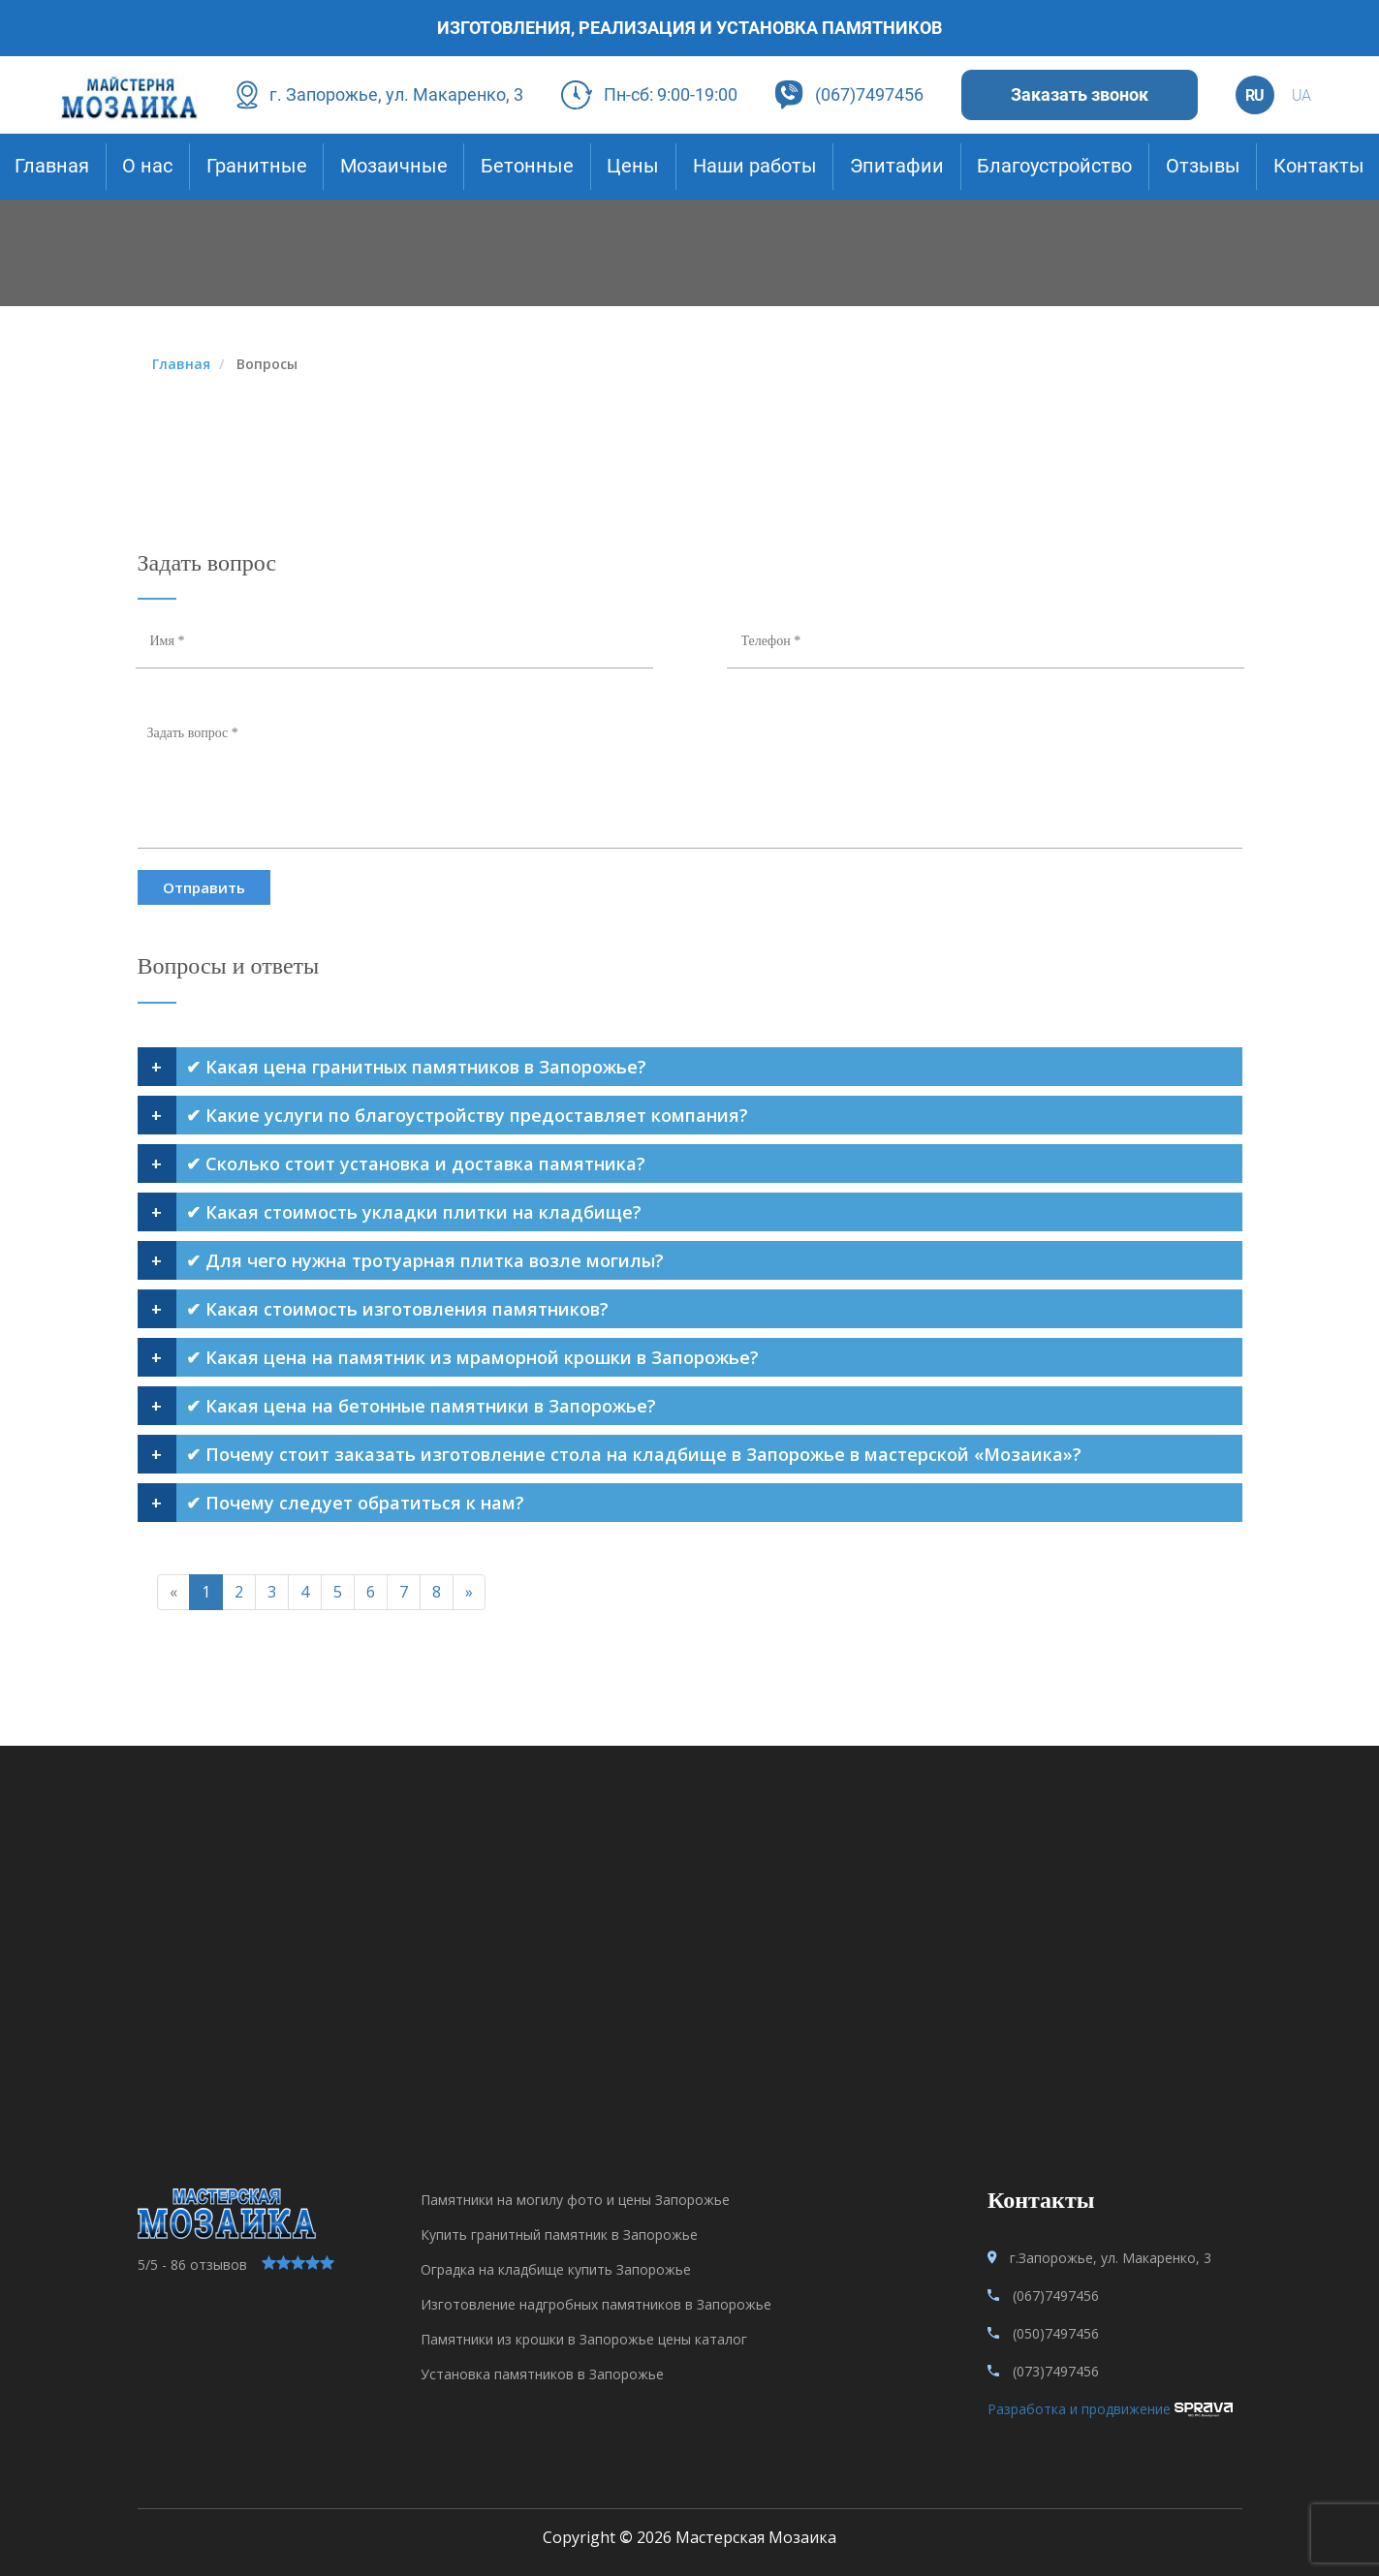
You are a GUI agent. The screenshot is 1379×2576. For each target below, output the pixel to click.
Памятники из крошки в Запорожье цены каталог (584, 2339)
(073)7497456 (1043, 2371)
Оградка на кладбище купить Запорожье (556, 2269)
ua (1302, 95)
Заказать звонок (1079, 94)
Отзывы (1200, 166)
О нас (146, 166)
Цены (624, 166)
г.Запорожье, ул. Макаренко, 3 (1110, 2258)
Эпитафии (886, 166)
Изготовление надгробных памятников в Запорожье (596, 2304)
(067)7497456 (869, 94)
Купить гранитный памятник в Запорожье (559, 2234)
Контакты (1314, 166)
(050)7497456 (1043, 2333)
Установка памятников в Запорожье (542, 2374)
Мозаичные (389, 166)
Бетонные (523, 166)
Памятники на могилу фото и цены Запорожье (575, 2199)
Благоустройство (1049, 166)
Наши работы (743, 166)
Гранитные (252, 166)
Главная (55, 166)
